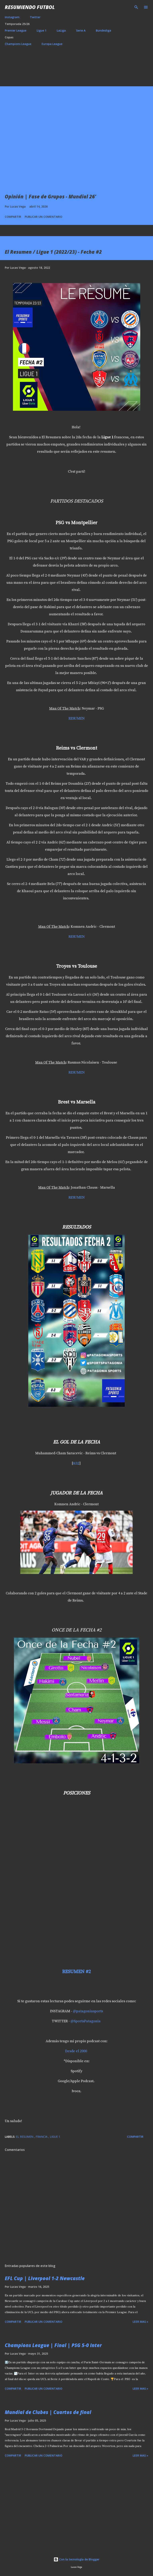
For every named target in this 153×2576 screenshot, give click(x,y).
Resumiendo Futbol (30, 7)
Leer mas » (140, 2321)
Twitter (35, 17)
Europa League (52, 44)
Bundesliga (103, 30)
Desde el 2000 (76, 2051)
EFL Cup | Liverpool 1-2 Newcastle (45, 2278)
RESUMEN (77, 718)
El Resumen (25, 2137)
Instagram (12, 17)
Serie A (80, 30)
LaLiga (61, 30)
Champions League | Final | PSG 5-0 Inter (53, 2345)
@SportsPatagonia (86, 2021)
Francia (42, 2137)
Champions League (18, 44)
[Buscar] (136, 7)
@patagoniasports (88, 2011)
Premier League (15, 30)
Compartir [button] (13, 217)
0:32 (76, 1463)
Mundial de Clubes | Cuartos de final (48, 2412)
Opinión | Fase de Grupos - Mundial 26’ (50, 196)
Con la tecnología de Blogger (76, 2559)
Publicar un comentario (43, 217)
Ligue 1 (41, 30)
